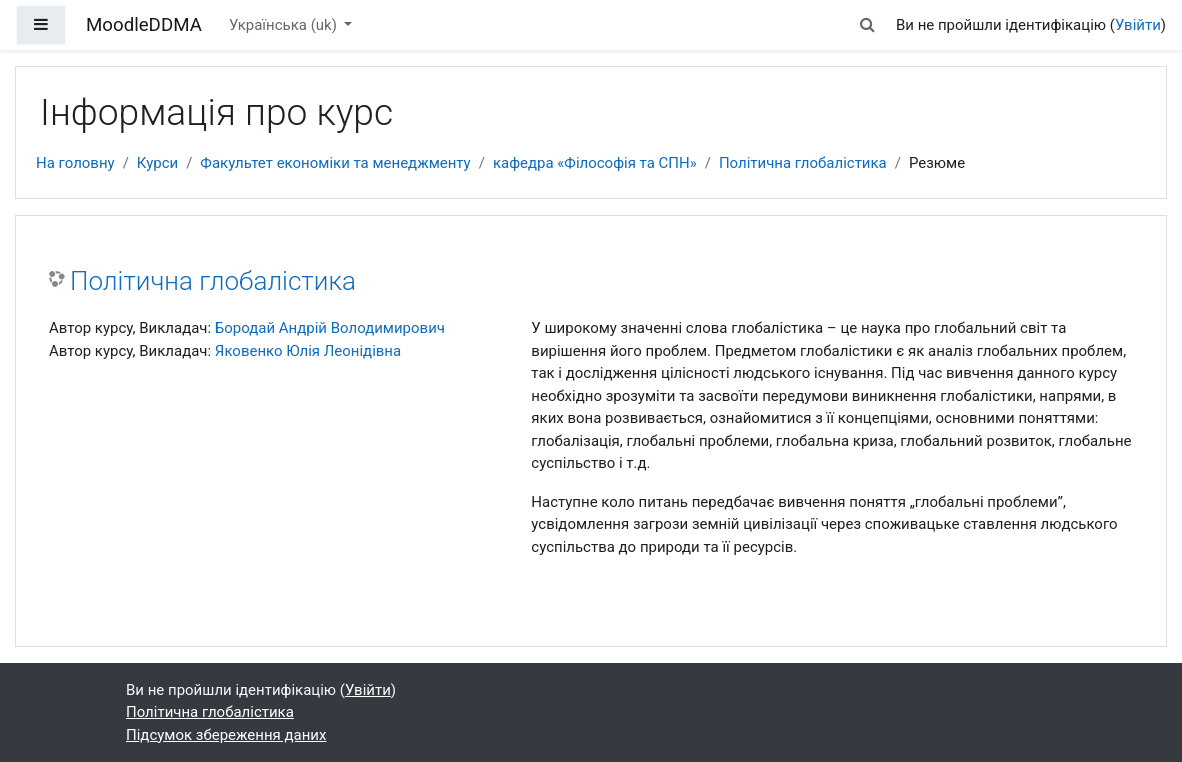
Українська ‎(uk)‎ (285, 25)
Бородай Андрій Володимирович (330, 328)
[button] (868, 25)
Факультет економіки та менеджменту (335, 163)
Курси (157, 163)
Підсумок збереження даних (226, 735)
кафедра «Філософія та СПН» (595, 163)
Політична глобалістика (803, 163)
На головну (75, 163)
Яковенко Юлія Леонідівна (308, 351)
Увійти (1138, 25)
